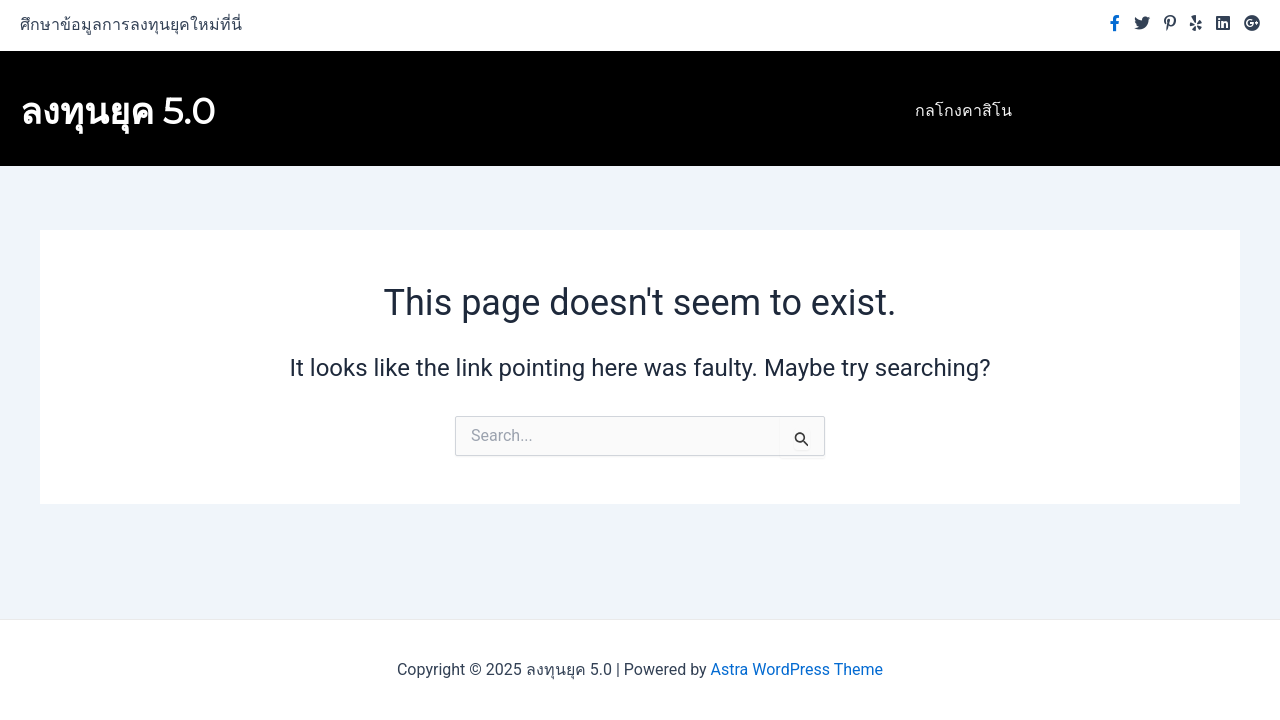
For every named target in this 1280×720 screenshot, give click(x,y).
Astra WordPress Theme (797, 669)
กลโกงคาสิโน (963, 110)
